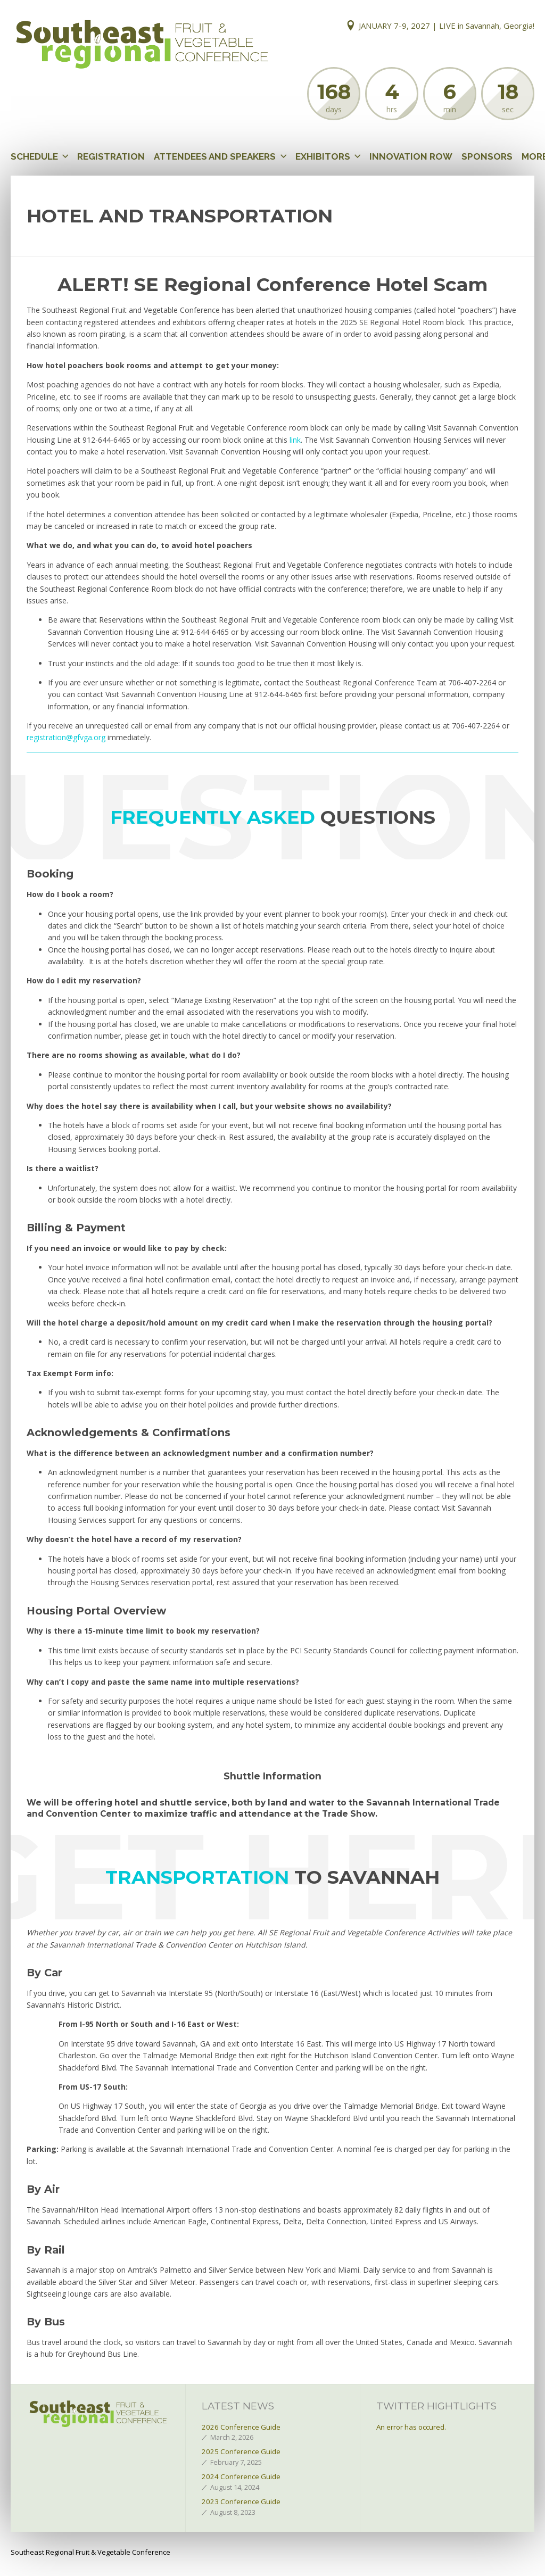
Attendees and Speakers (215, 156)
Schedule (34, 156)
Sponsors (487, 156)
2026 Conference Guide (241, 2427)
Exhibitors (322, 156)
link (295, 440)
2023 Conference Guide (241, 2501)
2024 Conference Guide (241, 2476)
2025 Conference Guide (241, 2451)
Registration (111, 156)
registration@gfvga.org (66, 737)
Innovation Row (410, 156)
